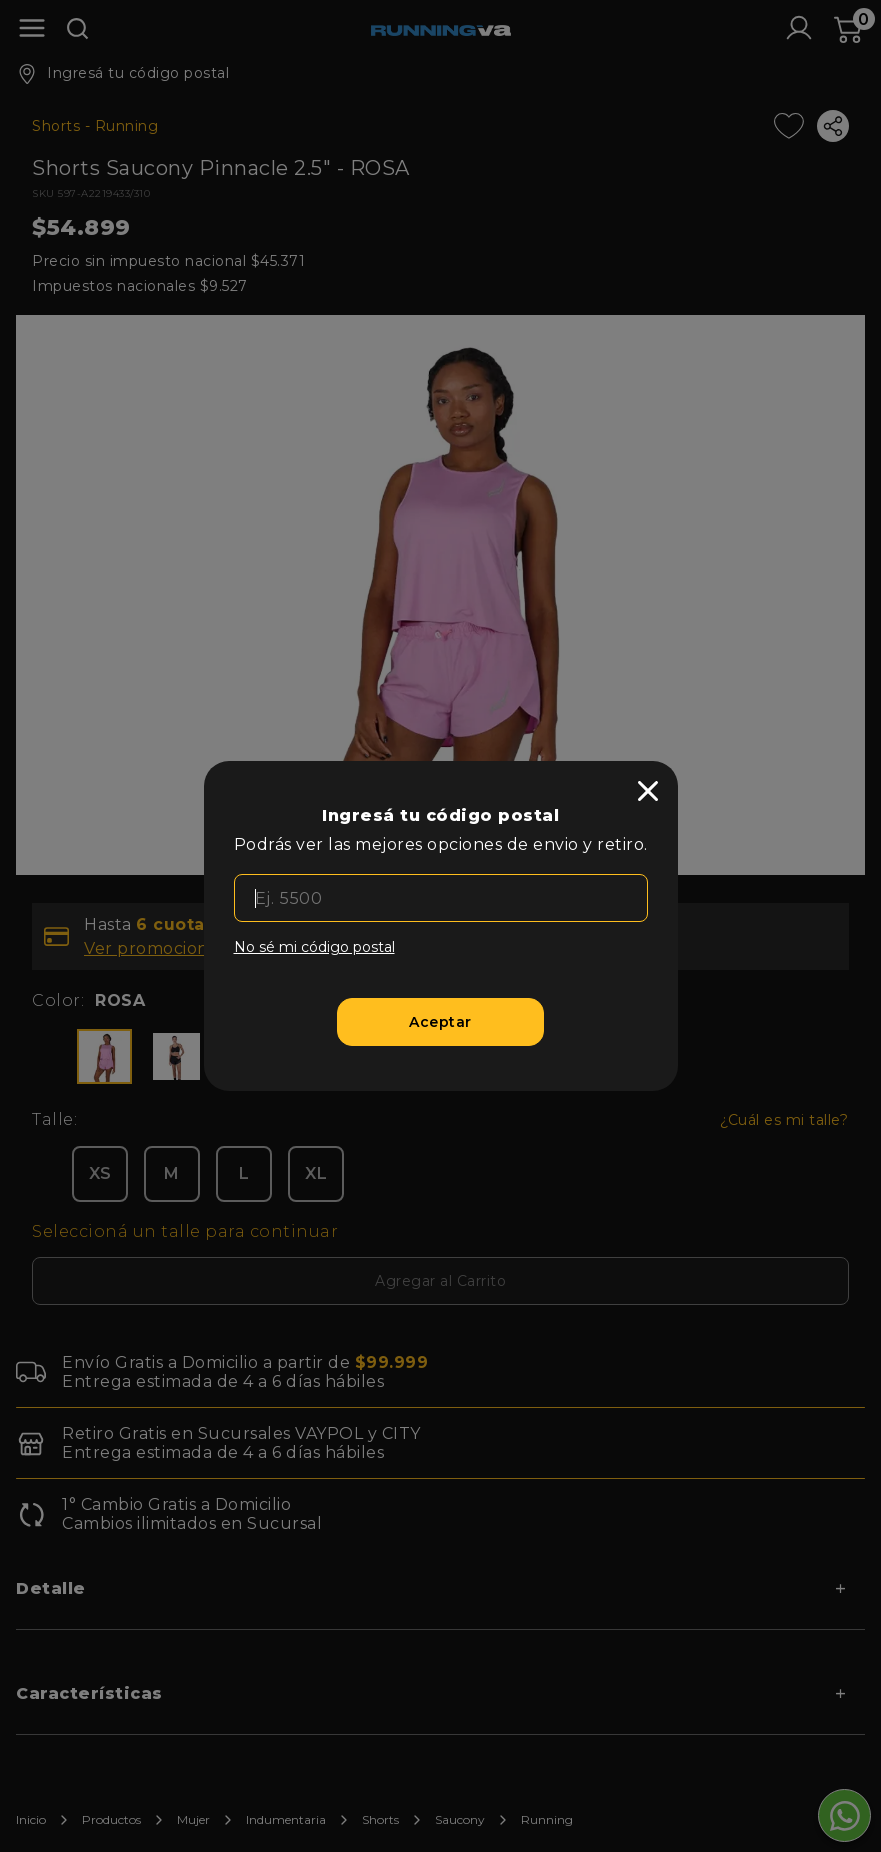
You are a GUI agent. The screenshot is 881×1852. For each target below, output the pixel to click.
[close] (648, 791)
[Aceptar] (440, 1022)
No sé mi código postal (314, 947)
